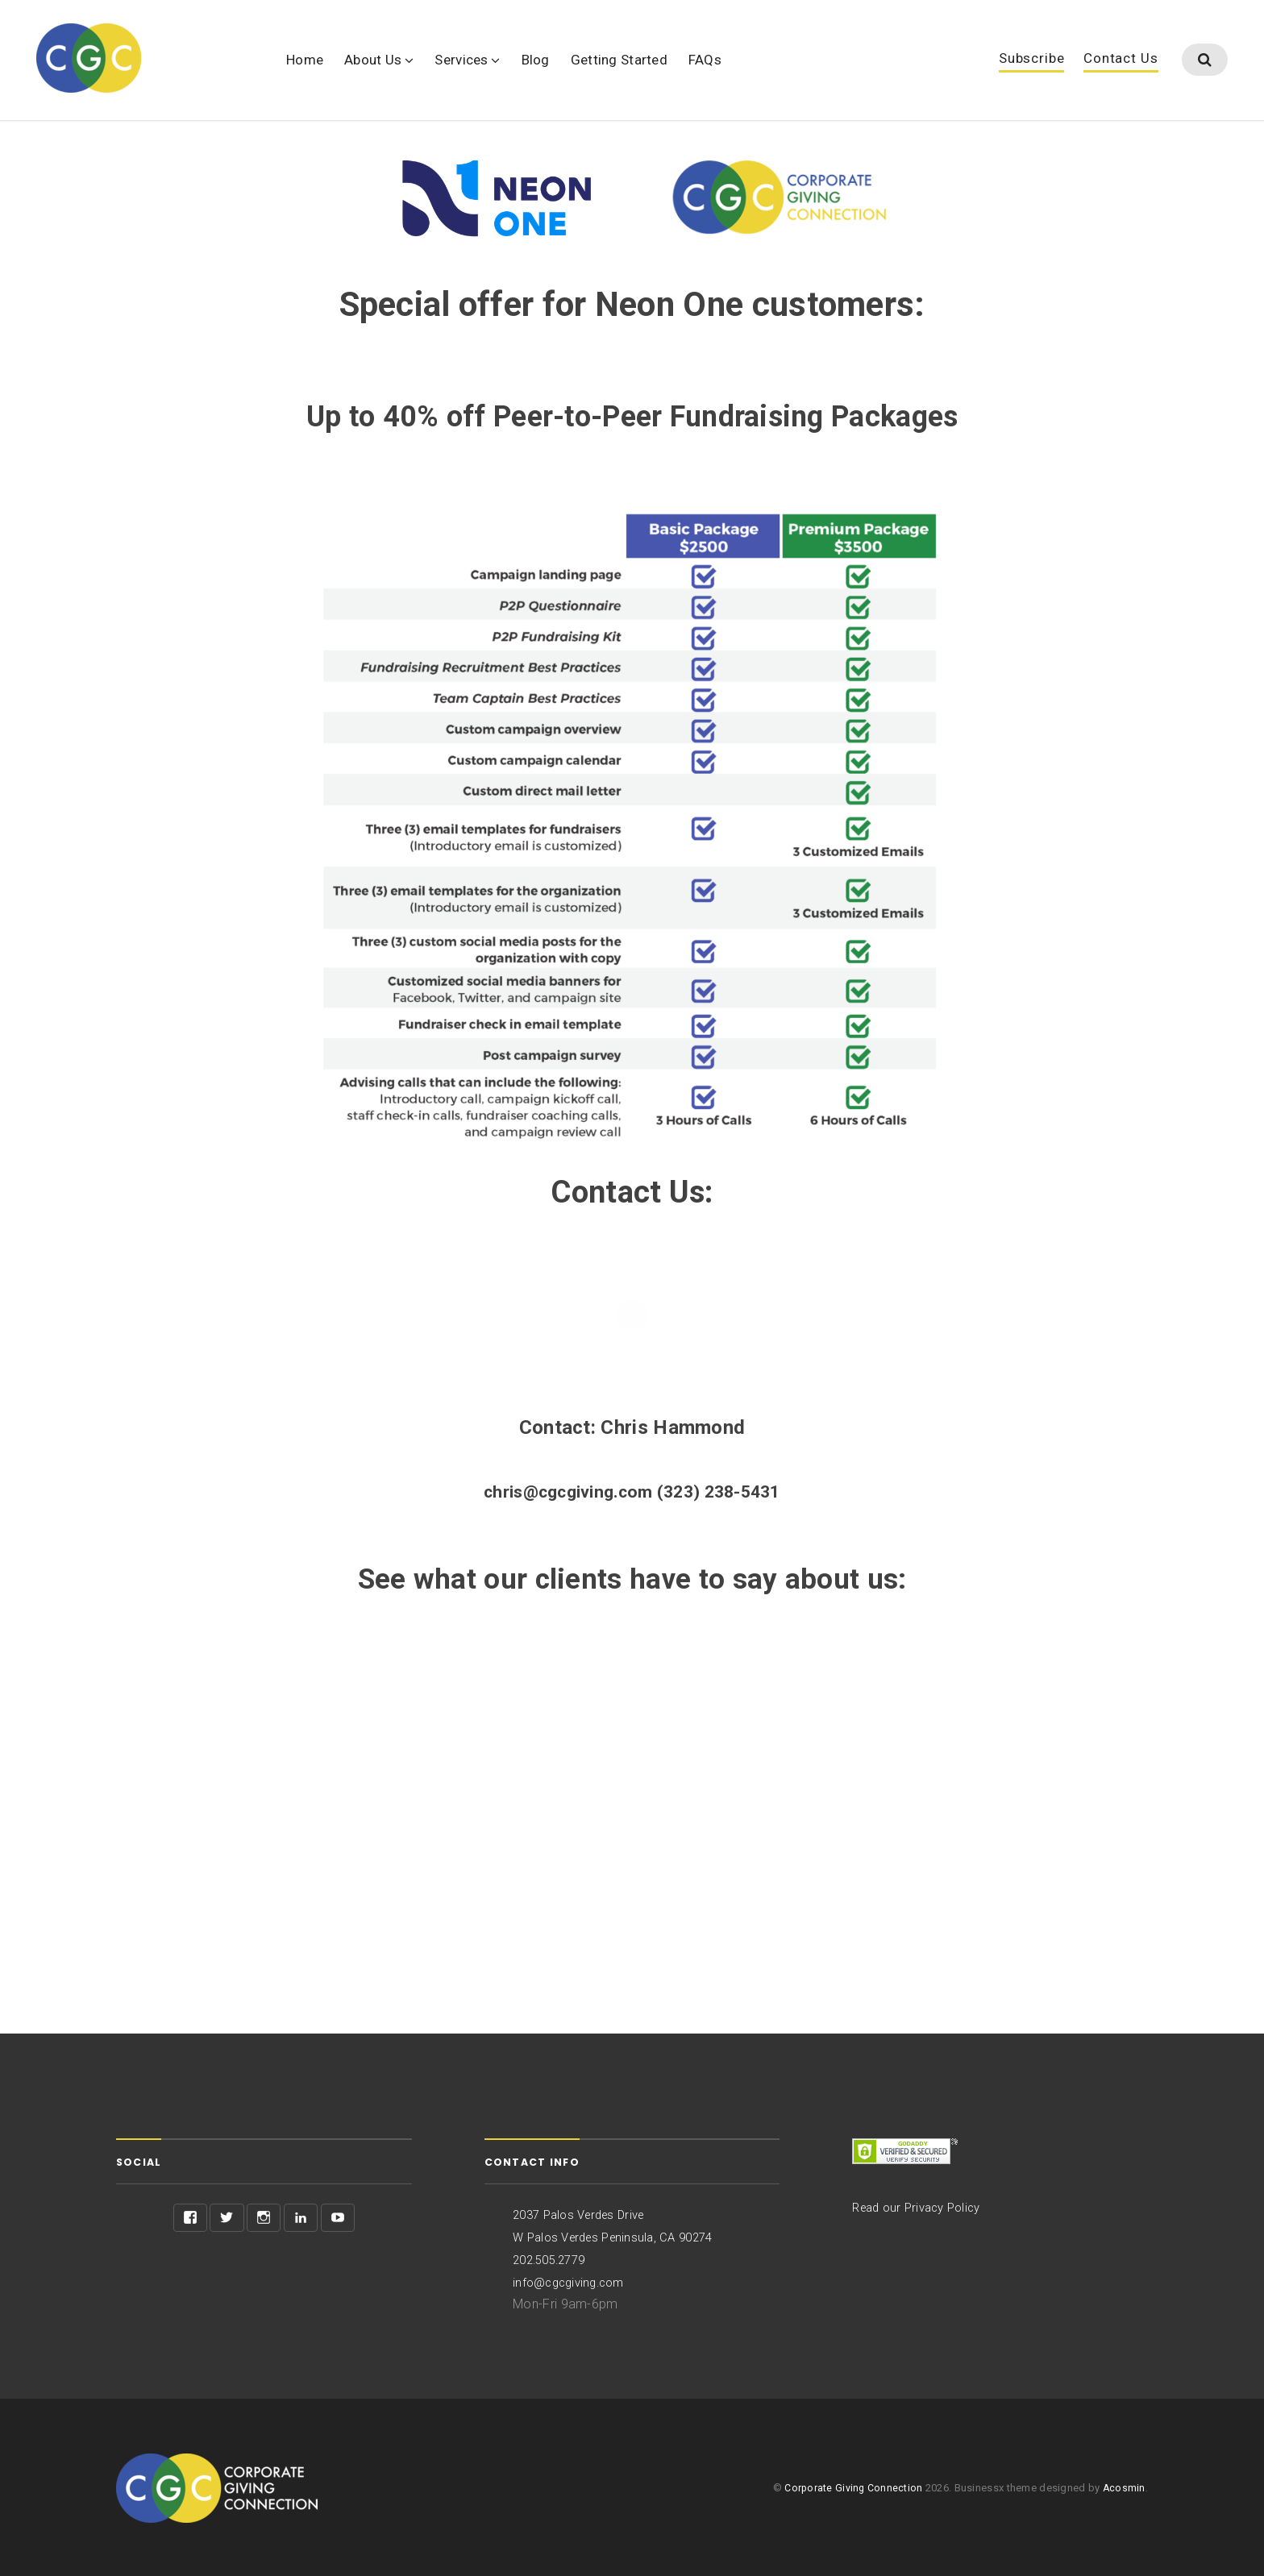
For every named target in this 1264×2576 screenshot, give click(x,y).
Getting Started (619, 60)
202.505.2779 (553, 2259)
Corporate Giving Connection (852, 2487)
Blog (536, 60)
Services (461, 60)
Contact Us (1120, 60)
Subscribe (1032, 60)
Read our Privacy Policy (922, 2209)
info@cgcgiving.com (573, 2281)
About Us (372, 60)
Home (304, 60)
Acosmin (1124, 2487)
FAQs (704, 60)
